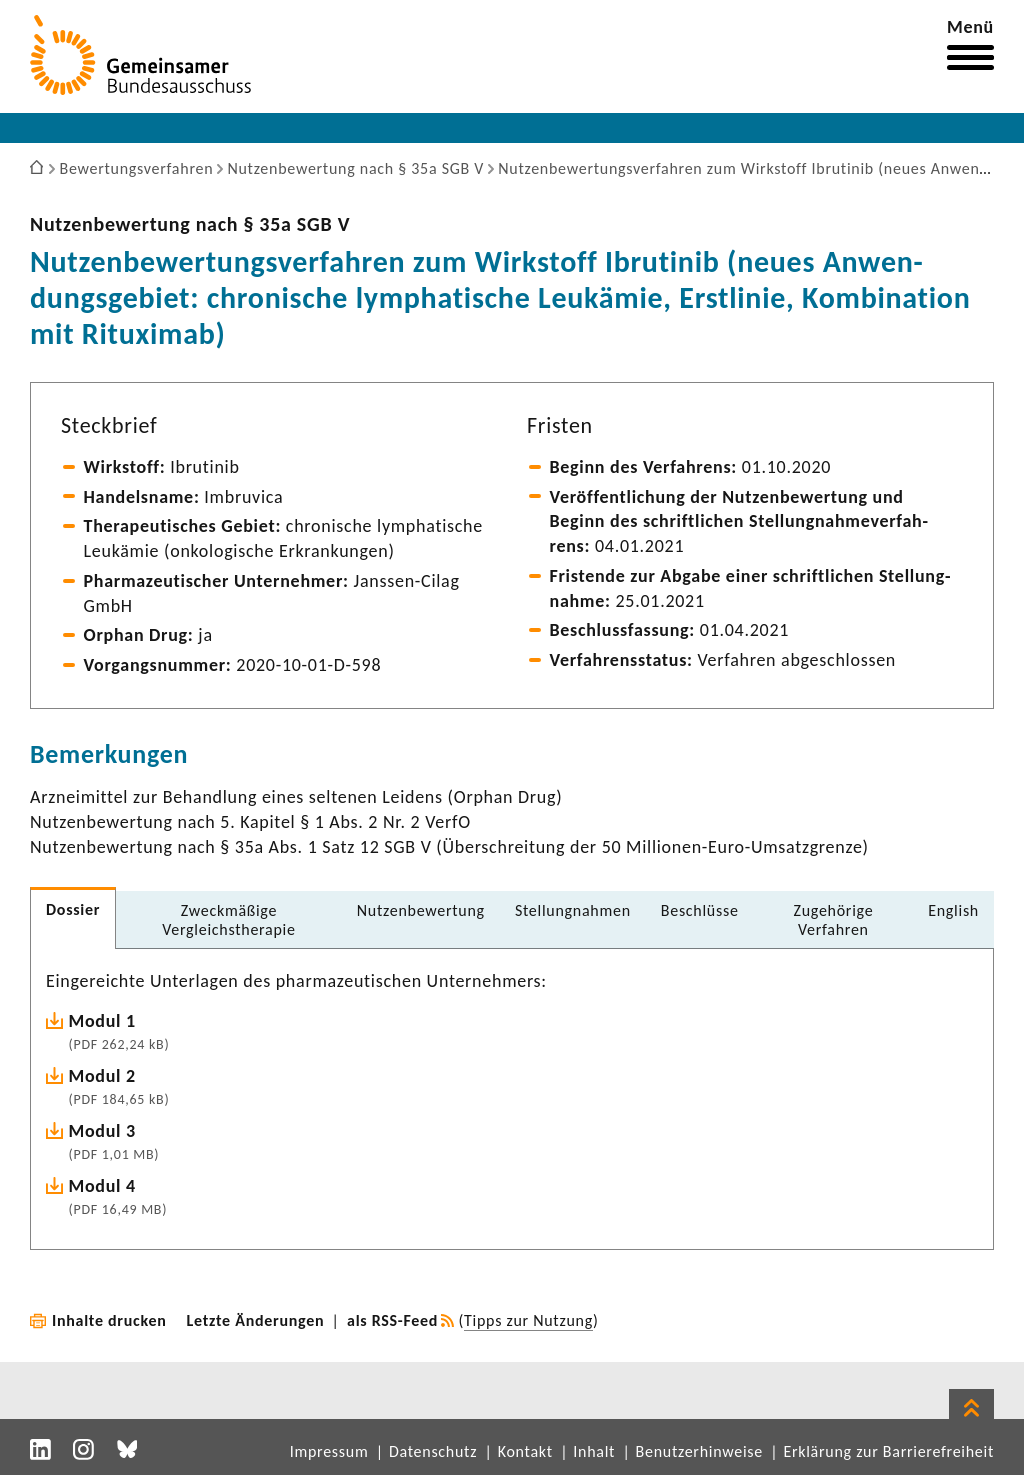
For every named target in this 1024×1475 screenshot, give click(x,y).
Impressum (329, 1451)
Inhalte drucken (109, 1320)
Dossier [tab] (73, 909)
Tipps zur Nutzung (528, 1320)
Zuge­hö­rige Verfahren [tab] (833, 920)
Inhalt (594, 1451)
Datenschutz (433, 1451)
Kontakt (525, 1451)
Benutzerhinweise (699, 1451)
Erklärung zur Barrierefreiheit (888, 1451)
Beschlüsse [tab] (700, 910)
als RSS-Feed (392, 1320)
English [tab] (953, 910)
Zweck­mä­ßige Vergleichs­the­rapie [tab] (228, 920)
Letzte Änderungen (256, 1320)
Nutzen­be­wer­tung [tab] (421, 910)
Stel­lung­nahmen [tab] (573, 910)
